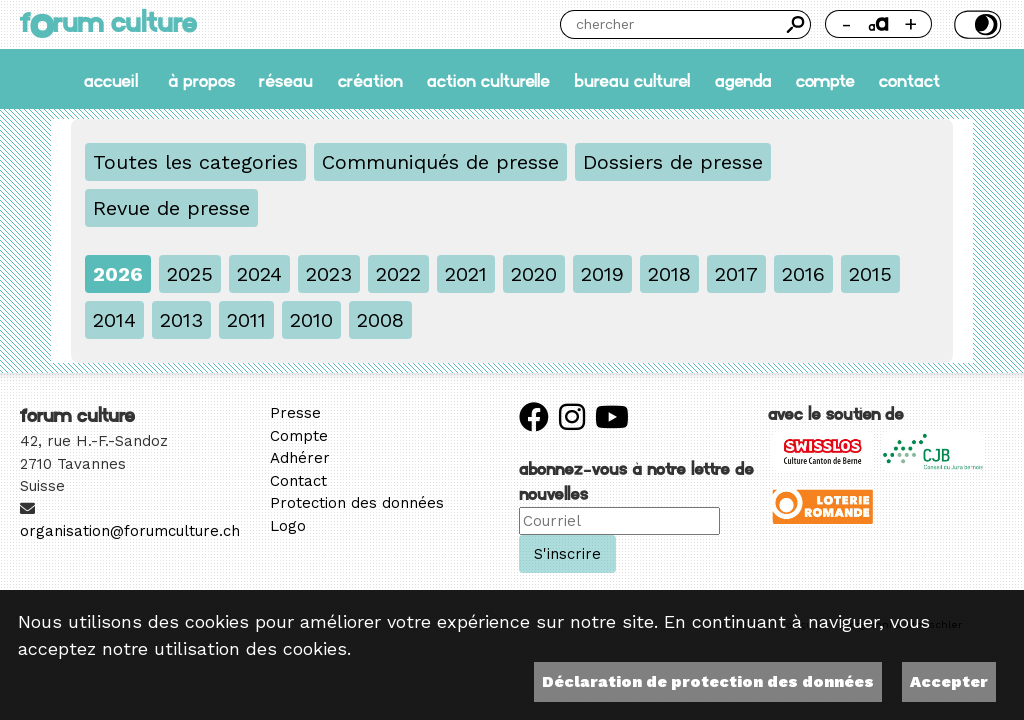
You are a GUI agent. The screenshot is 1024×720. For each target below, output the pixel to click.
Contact (909, 79)
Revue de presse (171, 208)
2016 (803, 274)
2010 (311, 320)
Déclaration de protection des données (708, 681)
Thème (975, 24)
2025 (190, 274)
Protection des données (357, 503)
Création (370, 79)
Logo (288, 526)
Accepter (949, 681)
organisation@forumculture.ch (130, 531)
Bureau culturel (632, 79)
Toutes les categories (195, 162)
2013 (181, 320)
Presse (295, 413)
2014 (114, 320)
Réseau (286, 79)
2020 (534, 274)
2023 (329, 274)
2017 (736, 274)
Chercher (796, 24)
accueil (111, 79)
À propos (201, 79)
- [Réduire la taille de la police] (846, 23)
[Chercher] (671, 24)
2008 (380, 320)
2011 (246, 320)
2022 (398, 274)
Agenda (743, 79)
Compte (825, 79)
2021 (466, 274)
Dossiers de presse (673, 162)
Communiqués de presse (440, 162)
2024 (259, 274)
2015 (870, 274)
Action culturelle (488, 79)
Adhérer (300, 458)
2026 (118, 274)
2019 (602, 274)
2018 (669, 274)
